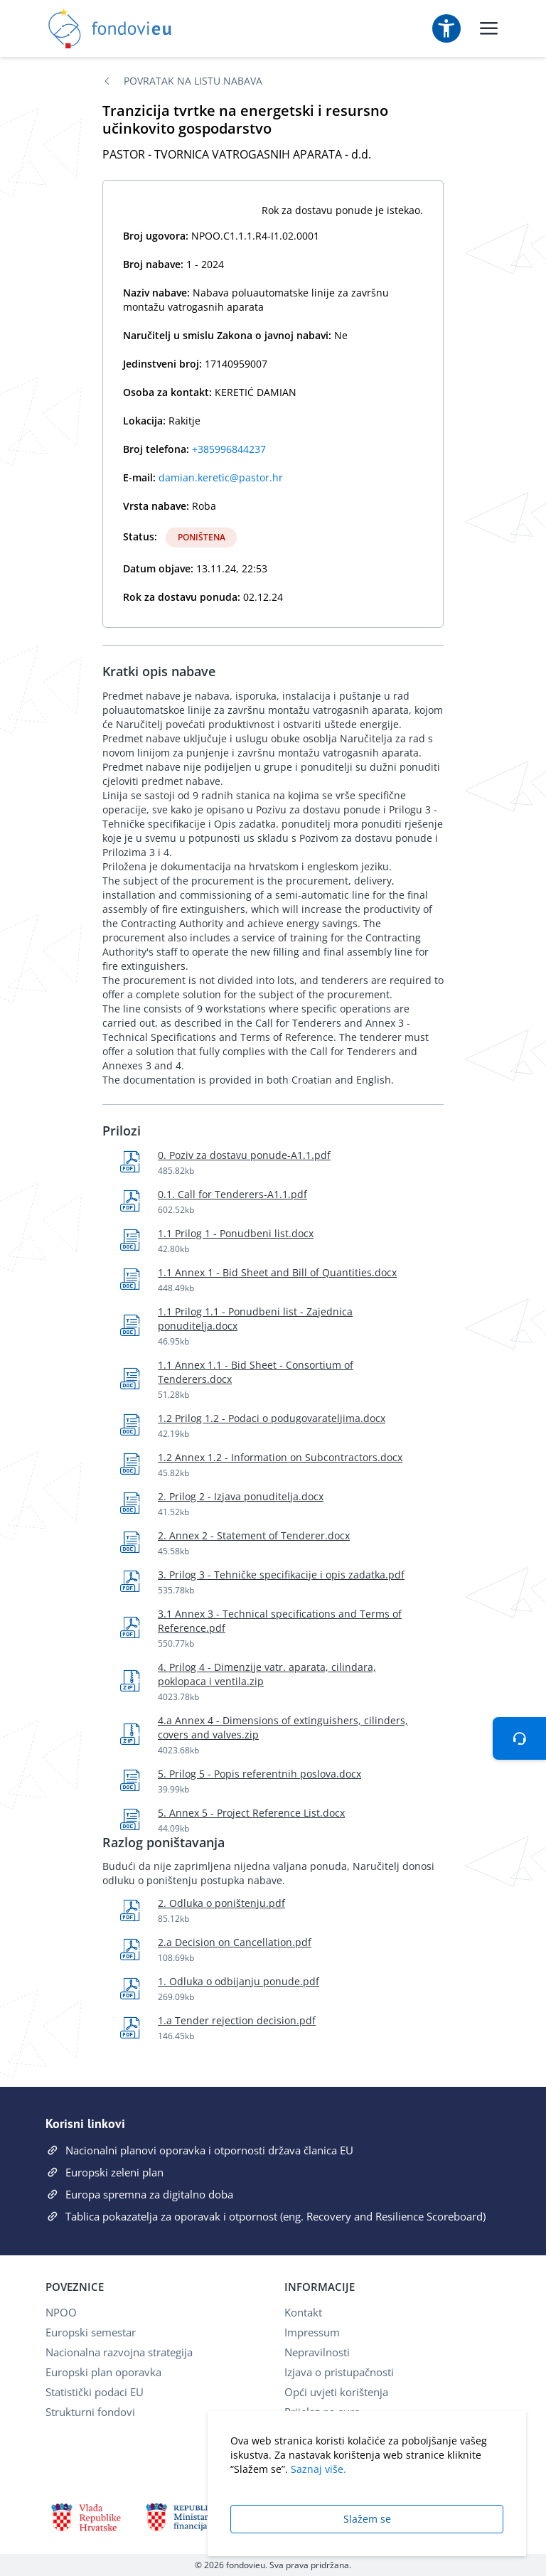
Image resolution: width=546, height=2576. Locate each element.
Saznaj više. (318, 2469)
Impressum (312, 2332)
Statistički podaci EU (95, 2392)
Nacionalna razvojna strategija (119, 2352)
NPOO (61, 2312)
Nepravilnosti (317, 2352)
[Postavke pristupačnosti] (446, 28)
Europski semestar (91, 2332)
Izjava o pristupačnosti (339, 2372)
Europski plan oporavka (103, 2372)
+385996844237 (229, 449)
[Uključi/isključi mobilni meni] (489, 28)
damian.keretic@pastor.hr (221, 477)
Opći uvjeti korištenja (336, 2392)
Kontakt (303, 2312)
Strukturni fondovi (90, 2412)
